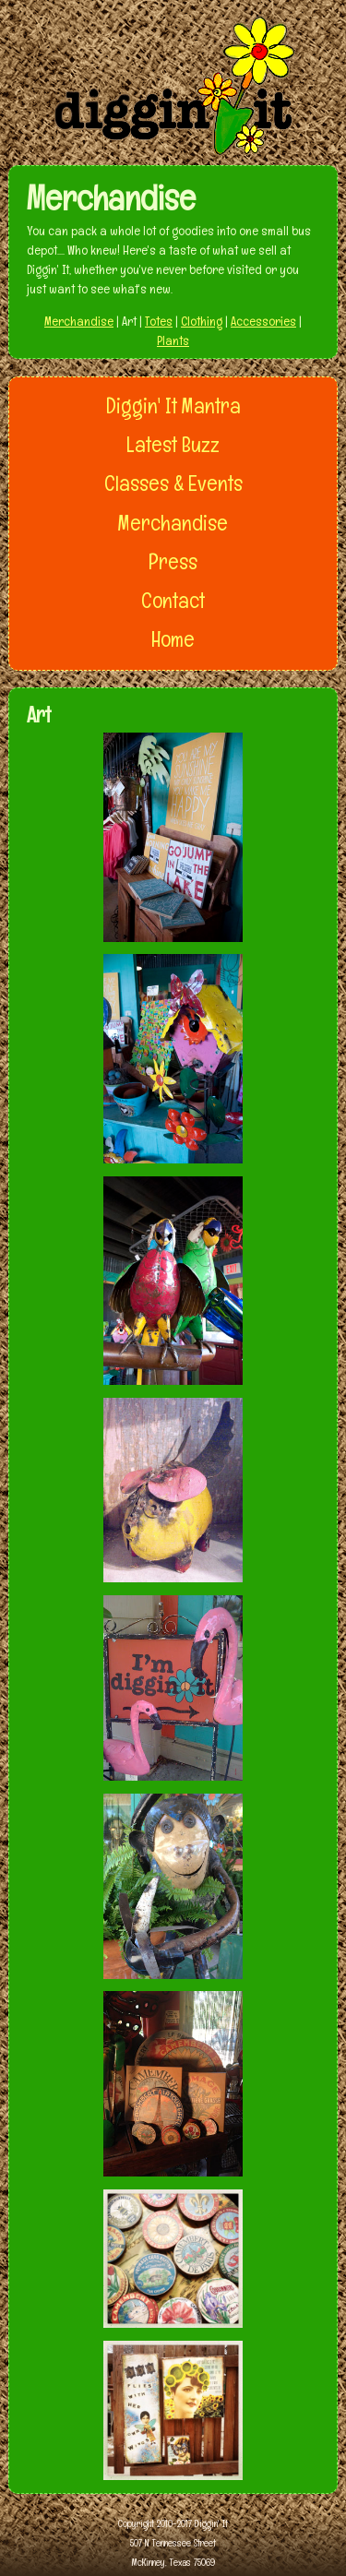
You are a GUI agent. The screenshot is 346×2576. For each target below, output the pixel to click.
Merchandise (78, 321)
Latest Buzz (173, 445)
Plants (173, 340)
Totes (159, 321)
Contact (173, 600)
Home (173, 639)
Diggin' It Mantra (173, 406)
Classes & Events (173, 483)
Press (173, 562)
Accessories (263, 321)
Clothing (201, 321)
